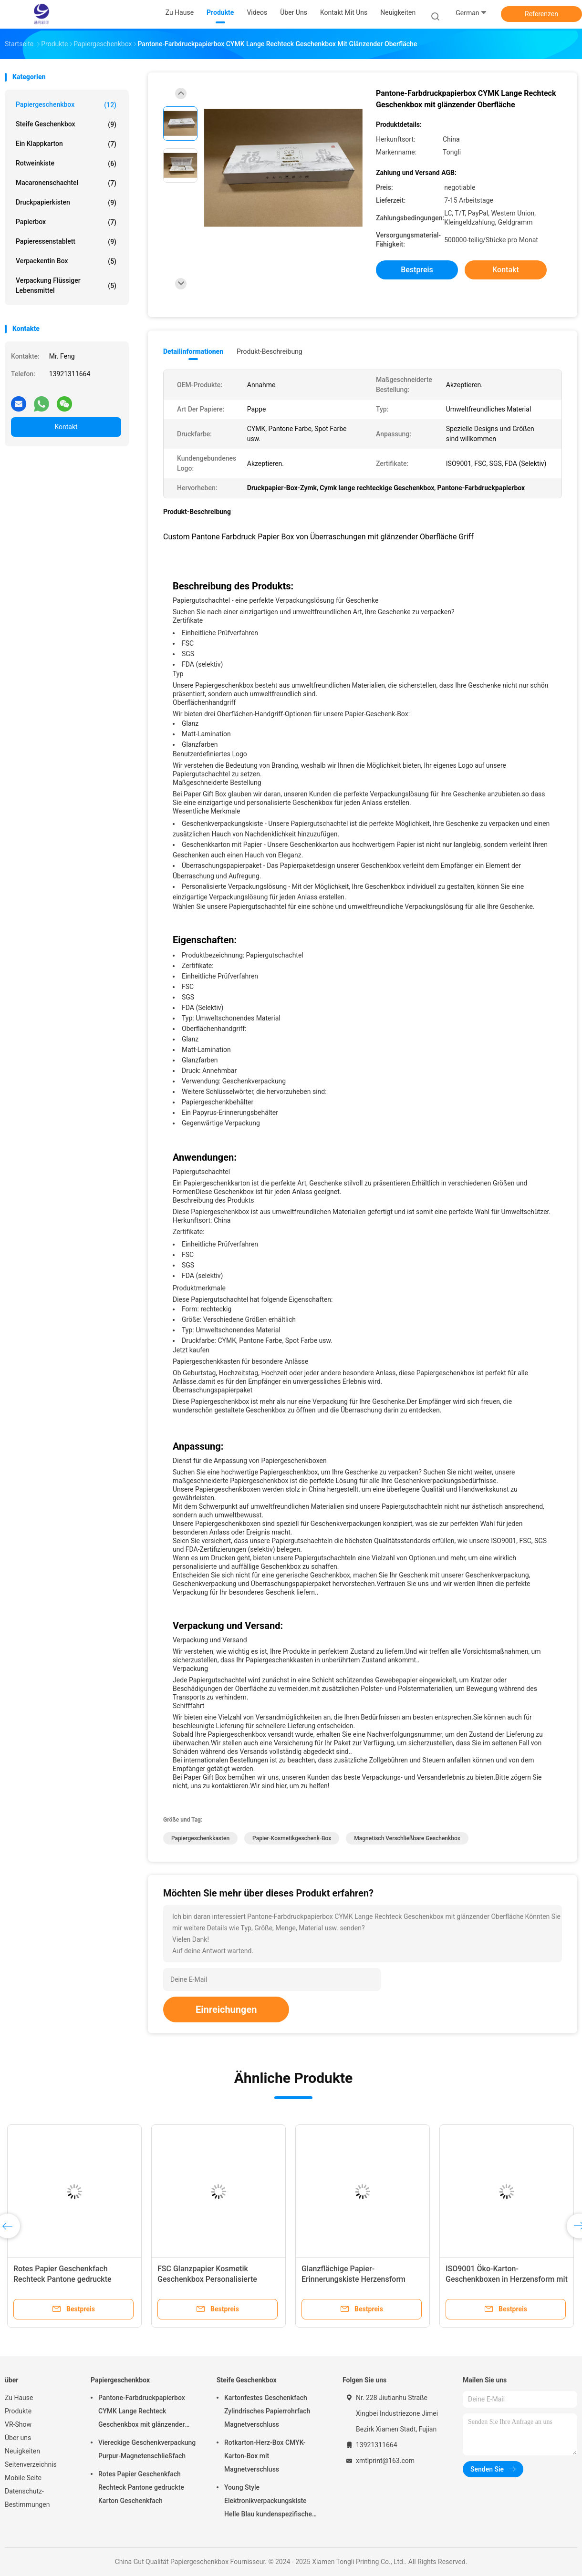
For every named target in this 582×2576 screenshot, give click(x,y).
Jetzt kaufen (191, 1350)
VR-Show (18, 2424)
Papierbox (66, 222)
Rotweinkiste (66, 163)
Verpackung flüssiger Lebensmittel (66, 285)
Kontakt (65, 427)
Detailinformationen (193, 351)
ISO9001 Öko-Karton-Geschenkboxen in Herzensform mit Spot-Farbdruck (507, 2279)
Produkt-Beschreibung (269, 351)
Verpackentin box (66, 261)
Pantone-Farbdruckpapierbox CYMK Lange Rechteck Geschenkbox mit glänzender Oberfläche (141, 2412)
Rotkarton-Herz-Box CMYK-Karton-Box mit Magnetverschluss (265, 2456)
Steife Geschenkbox (66, 124)
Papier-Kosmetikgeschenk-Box (291, 1838)
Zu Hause (19, 2397)
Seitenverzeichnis (31, 2464)
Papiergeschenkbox (66, 105)
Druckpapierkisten (66, 202)
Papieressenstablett (66, 242)
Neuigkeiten (22, 2451)
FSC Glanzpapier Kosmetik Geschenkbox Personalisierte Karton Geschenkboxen (207, 2279)
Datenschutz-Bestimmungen (27, 2497)
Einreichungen (226, 2009)
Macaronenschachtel (66, 183)
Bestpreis (417, 269)
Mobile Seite (23, 2478)
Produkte (18, 2411)
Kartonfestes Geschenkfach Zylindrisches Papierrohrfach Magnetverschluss (267, 2411)
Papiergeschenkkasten (200, 1838)
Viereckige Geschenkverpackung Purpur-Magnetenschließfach (147, 2449)
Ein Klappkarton (66, 144)
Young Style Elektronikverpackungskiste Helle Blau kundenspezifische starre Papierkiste (268, 2502)
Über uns (18, 2438)
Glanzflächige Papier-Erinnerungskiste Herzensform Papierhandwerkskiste (353, 2279)
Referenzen (541, 14)
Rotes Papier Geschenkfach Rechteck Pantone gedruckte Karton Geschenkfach (62, 2279)
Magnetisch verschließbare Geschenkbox (407, 1838)
